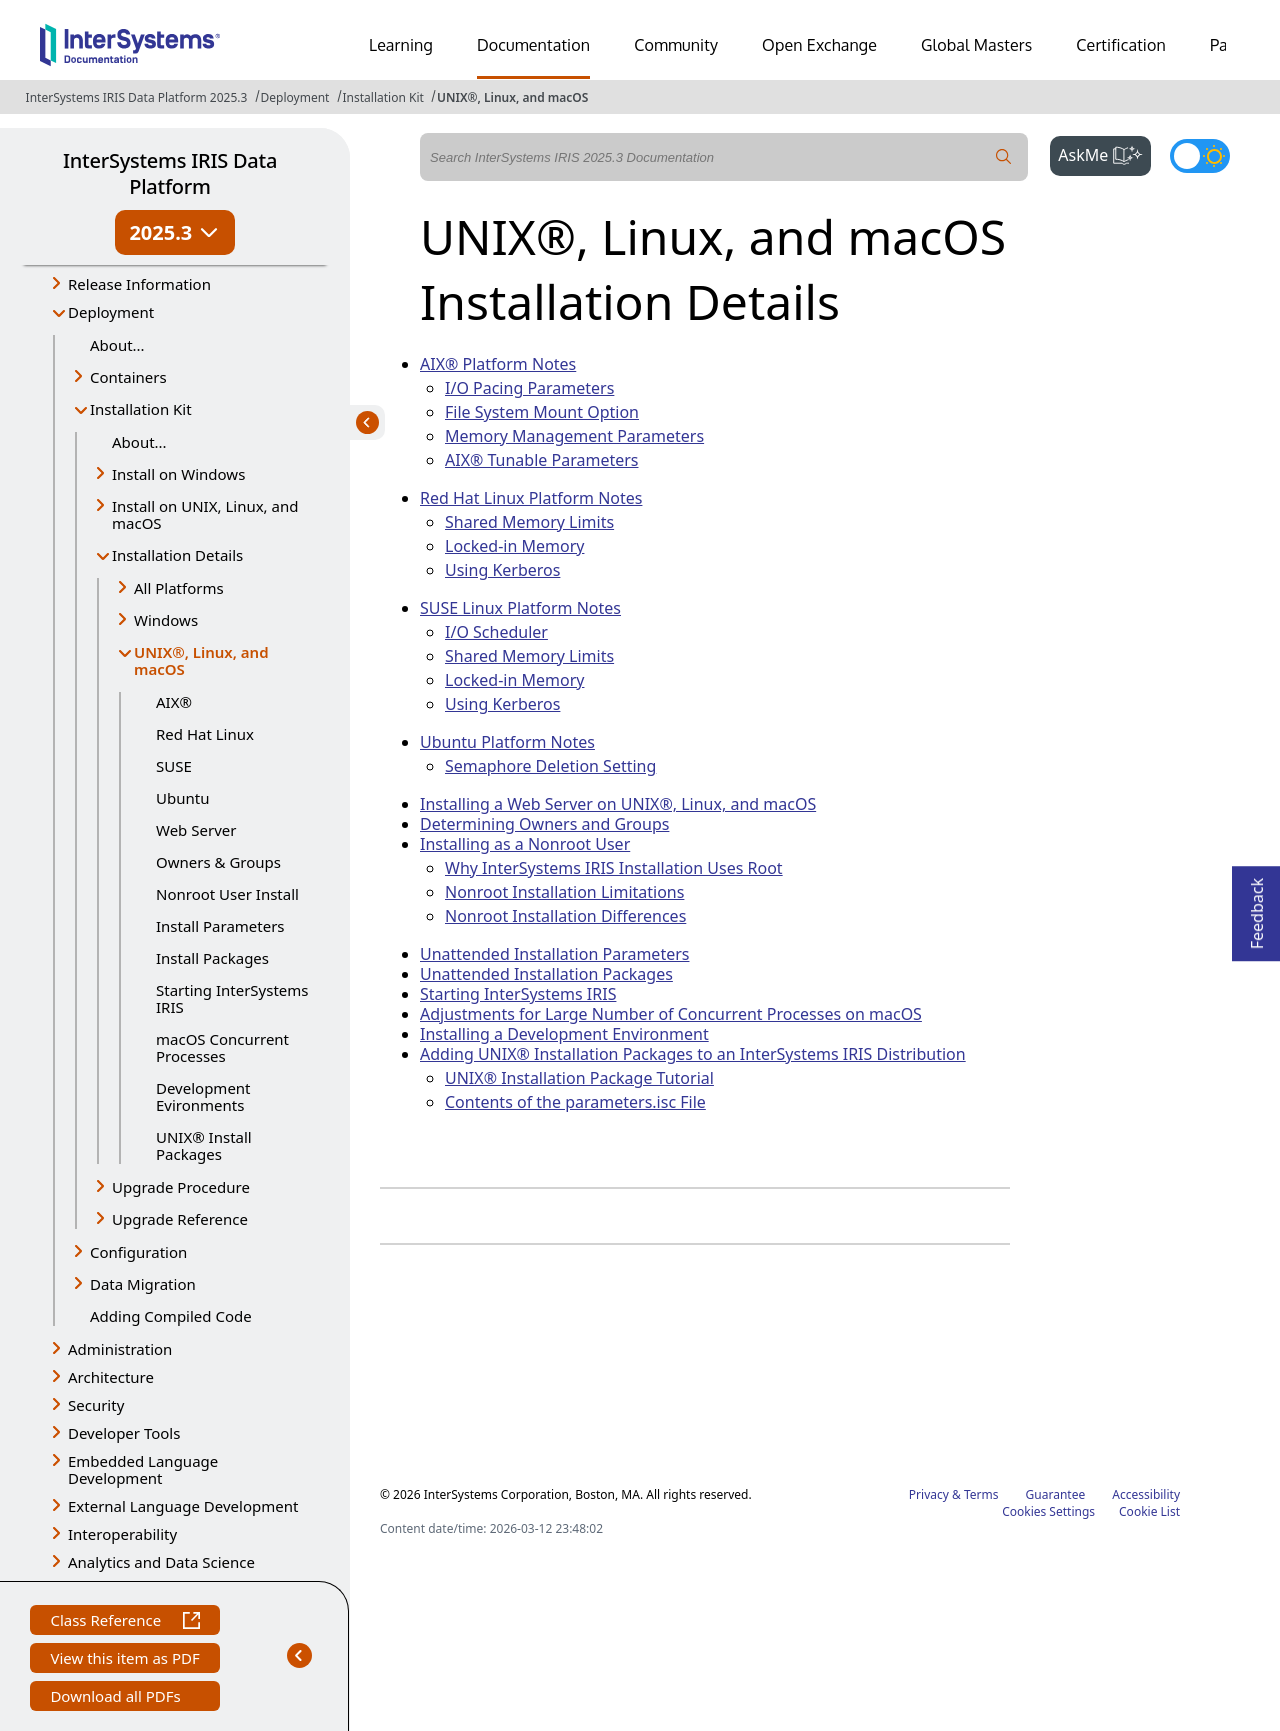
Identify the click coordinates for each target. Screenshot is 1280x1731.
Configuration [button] (138, 1252)
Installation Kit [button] (141, 409)
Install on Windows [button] (178, 474)
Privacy (929, 1494)
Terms (981, 1494)
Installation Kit (383, 97)
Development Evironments (203, 1096)
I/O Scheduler (496, 632)
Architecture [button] (111, 1377)
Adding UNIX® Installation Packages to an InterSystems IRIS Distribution (693, 1054)
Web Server (196, 830)
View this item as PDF (124, 1660)
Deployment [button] (111, 312)
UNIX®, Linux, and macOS (512, 97)
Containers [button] (128, 377)
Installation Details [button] (177, 555)
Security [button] (96, 1405)
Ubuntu (182, 798)
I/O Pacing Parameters (529, 388)
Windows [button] (166, 620)
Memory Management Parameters (574, 436)
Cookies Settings (1048, 1512)
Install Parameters (220, 926)
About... (117, 345)
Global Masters (976, 45)
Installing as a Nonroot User (525, 844)
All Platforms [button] (179, 588)
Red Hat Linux (205, 734)
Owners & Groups (218, 862)
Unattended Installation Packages (546, 974)
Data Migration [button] (143, 1284)
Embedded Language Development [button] (143, 1469)
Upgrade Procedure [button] (181, 1187)
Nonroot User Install (227, 894)
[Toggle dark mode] (1200, 156)
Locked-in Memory (514, 546)
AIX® (174, 702)
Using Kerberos (502, 570)
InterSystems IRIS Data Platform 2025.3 (137, 97)
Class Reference (124, 1622)
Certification (1121, 45)
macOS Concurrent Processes (222, 1047)
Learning (401, 45)
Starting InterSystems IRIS (232, 998)
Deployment (295, 97)
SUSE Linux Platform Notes (520, 608)
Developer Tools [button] (124, 1433)
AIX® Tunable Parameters (541, 460)
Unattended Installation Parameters (554, 954)
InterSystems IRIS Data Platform (170, 173)
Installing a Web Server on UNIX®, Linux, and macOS (618, 804)
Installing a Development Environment (564, 1034)
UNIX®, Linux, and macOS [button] (201, 660)
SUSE (174, 766)
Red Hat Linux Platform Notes (531, 498)
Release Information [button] (139, 284)
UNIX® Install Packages (204, 1145)
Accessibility (1146, 1494)
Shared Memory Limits (529, 522)
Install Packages (212, 958)
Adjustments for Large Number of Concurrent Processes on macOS (671, 1014)
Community (676, 45)
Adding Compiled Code (171, 1316)
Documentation (533, 45)
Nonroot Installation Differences (565, 916)
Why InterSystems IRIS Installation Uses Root (614, 868)
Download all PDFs (117, 1698)
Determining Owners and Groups (544, 824)
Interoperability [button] (122, 1534)
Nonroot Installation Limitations (564, 892)
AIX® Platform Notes (498, 364)
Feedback (1257, 907)
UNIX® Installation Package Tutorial (579, 1078)
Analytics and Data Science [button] (161, 1562)
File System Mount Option (542, 412)
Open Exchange (819, 45)
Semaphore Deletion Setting (550, 766)
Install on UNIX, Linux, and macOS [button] (205, 514)
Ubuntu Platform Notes (507, 742)
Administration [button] (120, 1349)
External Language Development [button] (183, 1506)
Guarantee (1056, 1494)
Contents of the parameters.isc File (575, 1102)
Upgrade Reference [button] (180, 1219)
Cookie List (1149, 1511)
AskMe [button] (1104, 153)
